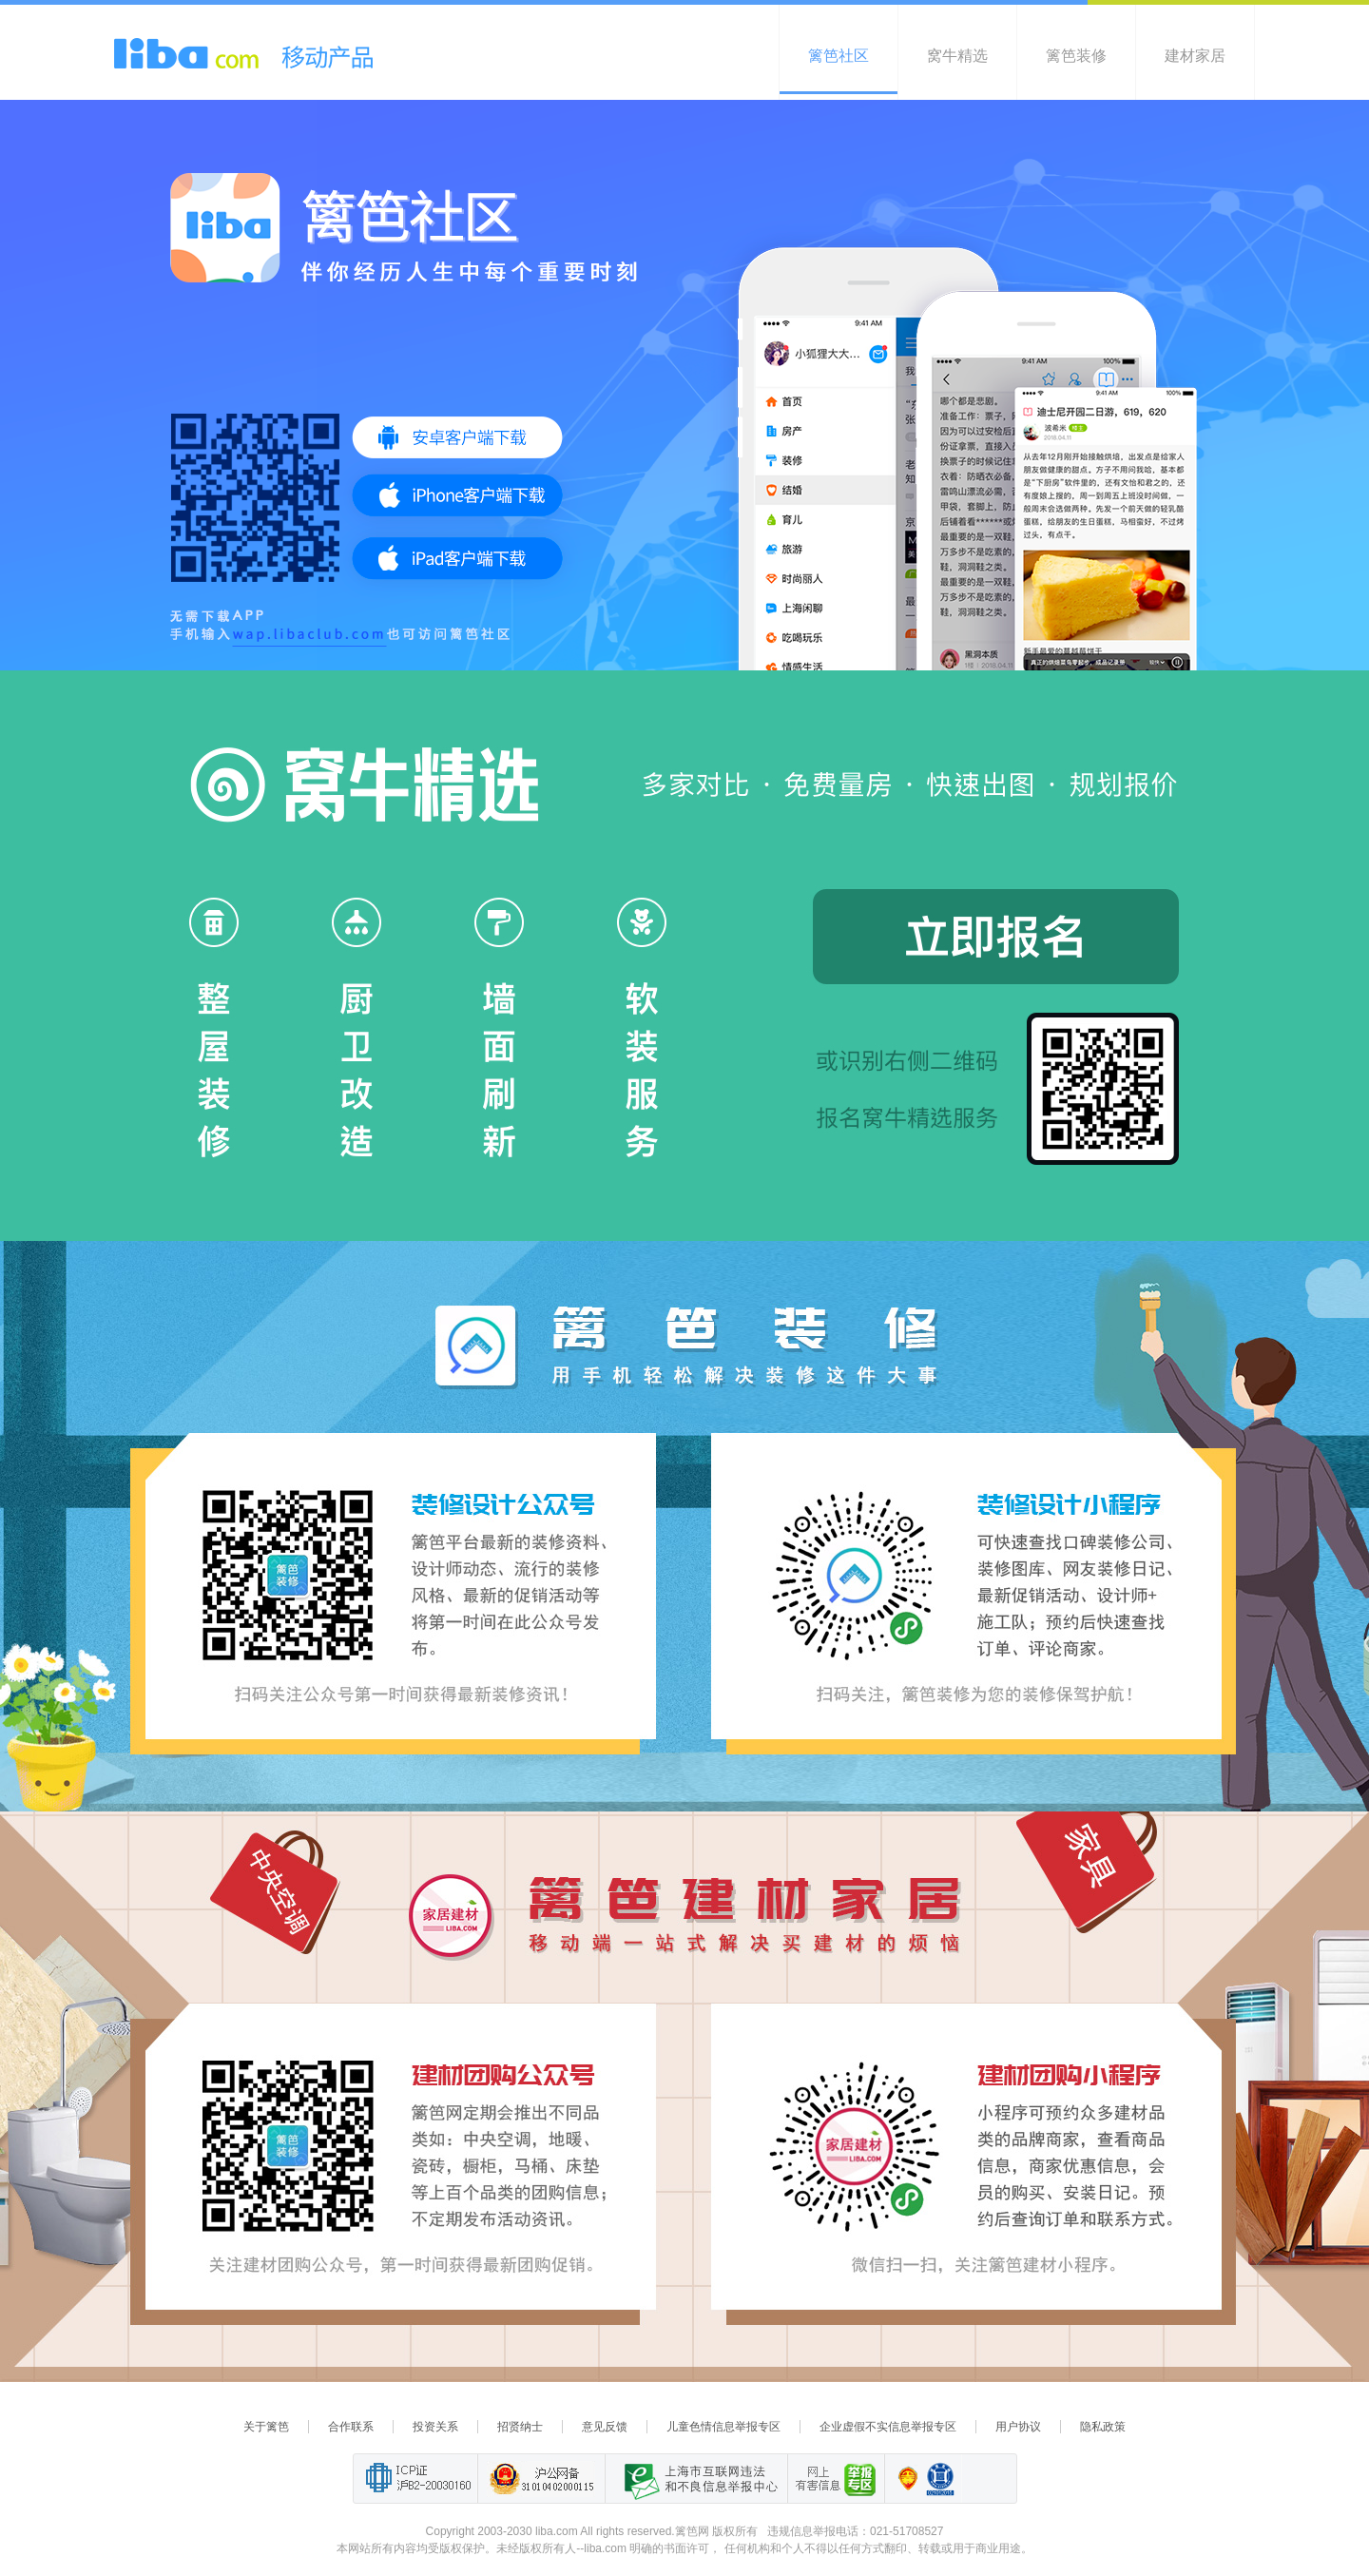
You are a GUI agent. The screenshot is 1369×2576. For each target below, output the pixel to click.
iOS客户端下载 (456, 495)
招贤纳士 (520, 2426)
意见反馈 (604, 2426)
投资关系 (435, 2426)
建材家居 (1195, 56)
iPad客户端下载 (456, 558)
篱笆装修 (1076, 56)
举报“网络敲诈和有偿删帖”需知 (835, 2478)
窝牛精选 (957, 56)
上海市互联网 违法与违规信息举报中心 (696, 2478)
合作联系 (351, 2426)
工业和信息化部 (415, 2478)
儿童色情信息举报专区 (723, 2426)
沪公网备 (541, 2478)
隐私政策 (1103, 2426)
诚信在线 (940, 2478)
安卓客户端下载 (456, 437)
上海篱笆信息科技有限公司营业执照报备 (902, 2478)
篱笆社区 (838, 56)
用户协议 (1018, 2426)
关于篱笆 (266, 2426)
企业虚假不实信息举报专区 (887, 2426)
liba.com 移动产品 (243, 53)
